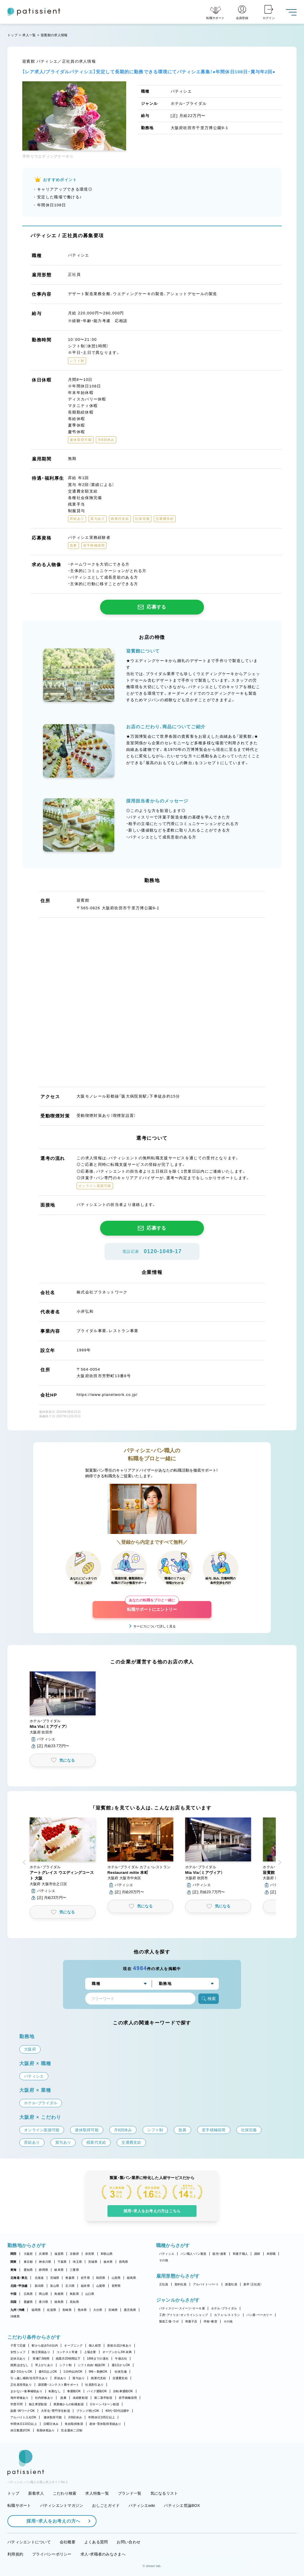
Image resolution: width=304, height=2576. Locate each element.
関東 (13, 2261)
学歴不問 (16, 2404)
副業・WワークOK (22, 2410)
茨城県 (92, 2261)
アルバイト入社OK (23, 2417)
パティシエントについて (29, 2542)
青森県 (70, 2277)
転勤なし (55, 2391)
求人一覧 (29, 35)
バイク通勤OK (97, 2391)
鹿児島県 (130, 2309)
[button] (63, 1710)
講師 (257, 2253)
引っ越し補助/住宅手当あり (29, 2378)
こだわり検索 (65, 2493)
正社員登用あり (21, 2384)
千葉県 (62, 2261)
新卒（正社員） (252, 2284)
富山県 (54, 2285)
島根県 (59, 2293)
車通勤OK (74, 2391)
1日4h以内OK (73, 2371)
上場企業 (90, 2352)
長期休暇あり (46, 2430)
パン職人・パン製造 (193, 2253)
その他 (163, 2260)
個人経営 (95, 2345)
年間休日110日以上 (23, 2423)
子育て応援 (18, 2345)
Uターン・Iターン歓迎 (104, 2404)
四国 (13, 2301)
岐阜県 (59, 2269)
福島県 (131, 2277)
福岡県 (36, 2309)
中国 (13, 2293)
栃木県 (108, 2261)
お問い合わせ (128, 2542)
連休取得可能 (53, 2417)
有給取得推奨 (74, 2423)
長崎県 (67, 2309)
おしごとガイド (106, 2505)
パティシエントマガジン (61, 2505)
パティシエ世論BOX (182, 2505)
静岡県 (43, 2269)
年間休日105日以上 (101, 2417)
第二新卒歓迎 (103, 2397)
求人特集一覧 (97, 2493)
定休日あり (18, 2358)
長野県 (116, 2285)
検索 (208, 1998)
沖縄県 (15, 2316)
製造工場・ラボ (169, 2321)
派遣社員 (231, 2284)
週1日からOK (121, 2365)
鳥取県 (74, 2293)
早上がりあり (44, 2365)
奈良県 (89, 2253)
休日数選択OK (20, 2430)
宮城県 (54, 2277)
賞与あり (78, 2378)
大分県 (97, 2309)
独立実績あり (41, 2352)
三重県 (74, 2269)
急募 (63, 2397)
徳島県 (59, 2301)
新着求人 (36, 2493)
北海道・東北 (19, 2277)
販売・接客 (219, 2253)
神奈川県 (45, 2261)
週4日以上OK (48, 2371)
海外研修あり (19, 2397)
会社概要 (67, 2542)
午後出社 (121, 2358)
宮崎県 (113, 2309)
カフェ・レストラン (227, 2315)
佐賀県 (51, 2309)
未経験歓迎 (80, 2397)
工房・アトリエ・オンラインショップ (183, 2315)
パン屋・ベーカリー (259, 2315)
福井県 (85, 2285)
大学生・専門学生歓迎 (55, 2410)
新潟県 (39, 2285)
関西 (13, 2253)
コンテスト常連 (67, 2352)
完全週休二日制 (71, 2430)
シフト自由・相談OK (91, 2365)
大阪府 (28, 2253)
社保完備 (121, 2371)
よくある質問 (96, 2542)
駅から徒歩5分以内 (45, 2345)
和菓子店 (191, 2321)
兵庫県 (43, 2253)
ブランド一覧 (130, 2493)
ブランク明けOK (87, 2410)
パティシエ (166, 2253)
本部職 (271, 2253)
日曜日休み (50, 2423)
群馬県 (123, 2261)
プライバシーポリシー (52, 2554)
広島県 (28, 2293)
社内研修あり (44, 2397)
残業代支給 (98, 2378)
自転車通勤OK (123, 2391)
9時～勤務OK (98, 2371)
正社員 (163, 2284)
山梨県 (100, 2285)
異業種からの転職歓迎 (68, 2404)
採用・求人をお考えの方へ (50, 2520)
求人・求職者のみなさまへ (103, 2554)
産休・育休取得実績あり (105, 2423)
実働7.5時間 (41, 2358)
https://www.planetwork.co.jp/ (107, 1394)
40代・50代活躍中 (117, 2410)
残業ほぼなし (19, 2365)
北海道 (39, 2277)
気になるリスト (164, 2493)
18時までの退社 (98, 2358)
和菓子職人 (240, 2253)
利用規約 (15, 2554)
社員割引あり (94, 2384)
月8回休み (75, 2417)
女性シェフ (18, 2352)
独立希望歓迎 (38, 2404)
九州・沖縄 (17, 2309)
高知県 (74, 2301)
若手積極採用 (128, 2397)
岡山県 (43, 2293)
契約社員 (181, 2284)
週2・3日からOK (21, 2371)
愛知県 (28, 2269)
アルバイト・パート (206, 2284)
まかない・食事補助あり (26, 2391)
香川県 (43, 2301)
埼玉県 (77, 2261)
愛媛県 (28, 2301)
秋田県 (100, 2277)
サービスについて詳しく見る (154, 1626)
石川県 (70, 2285)
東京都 (28, 2261)
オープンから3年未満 (117, 2352)
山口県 (89, 2293)
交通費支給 (120, 2378)
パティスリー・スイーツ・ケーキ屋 (182, 2308)
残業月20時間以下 (68, 2358)
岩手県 (85, 2277)
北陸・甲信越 (19, 2285)
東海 (13, 2269)
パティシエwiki (142, 2505)
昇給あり (60, 2378)
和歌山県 (107, 2253)
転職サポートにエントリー (152, 1606)
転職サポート (19, 2505)
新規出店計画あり (119, 2345)
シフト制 (65, 2365)
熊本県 (82, 2309)
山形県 (116, 2277)
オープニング (73, 2345)
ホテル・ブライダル (224, 2308)
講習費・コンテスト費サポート (58, 2384)
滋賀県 (59, 2253)
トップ (12, 35)
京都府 (74, 2253)
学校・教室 (210, 2321)
